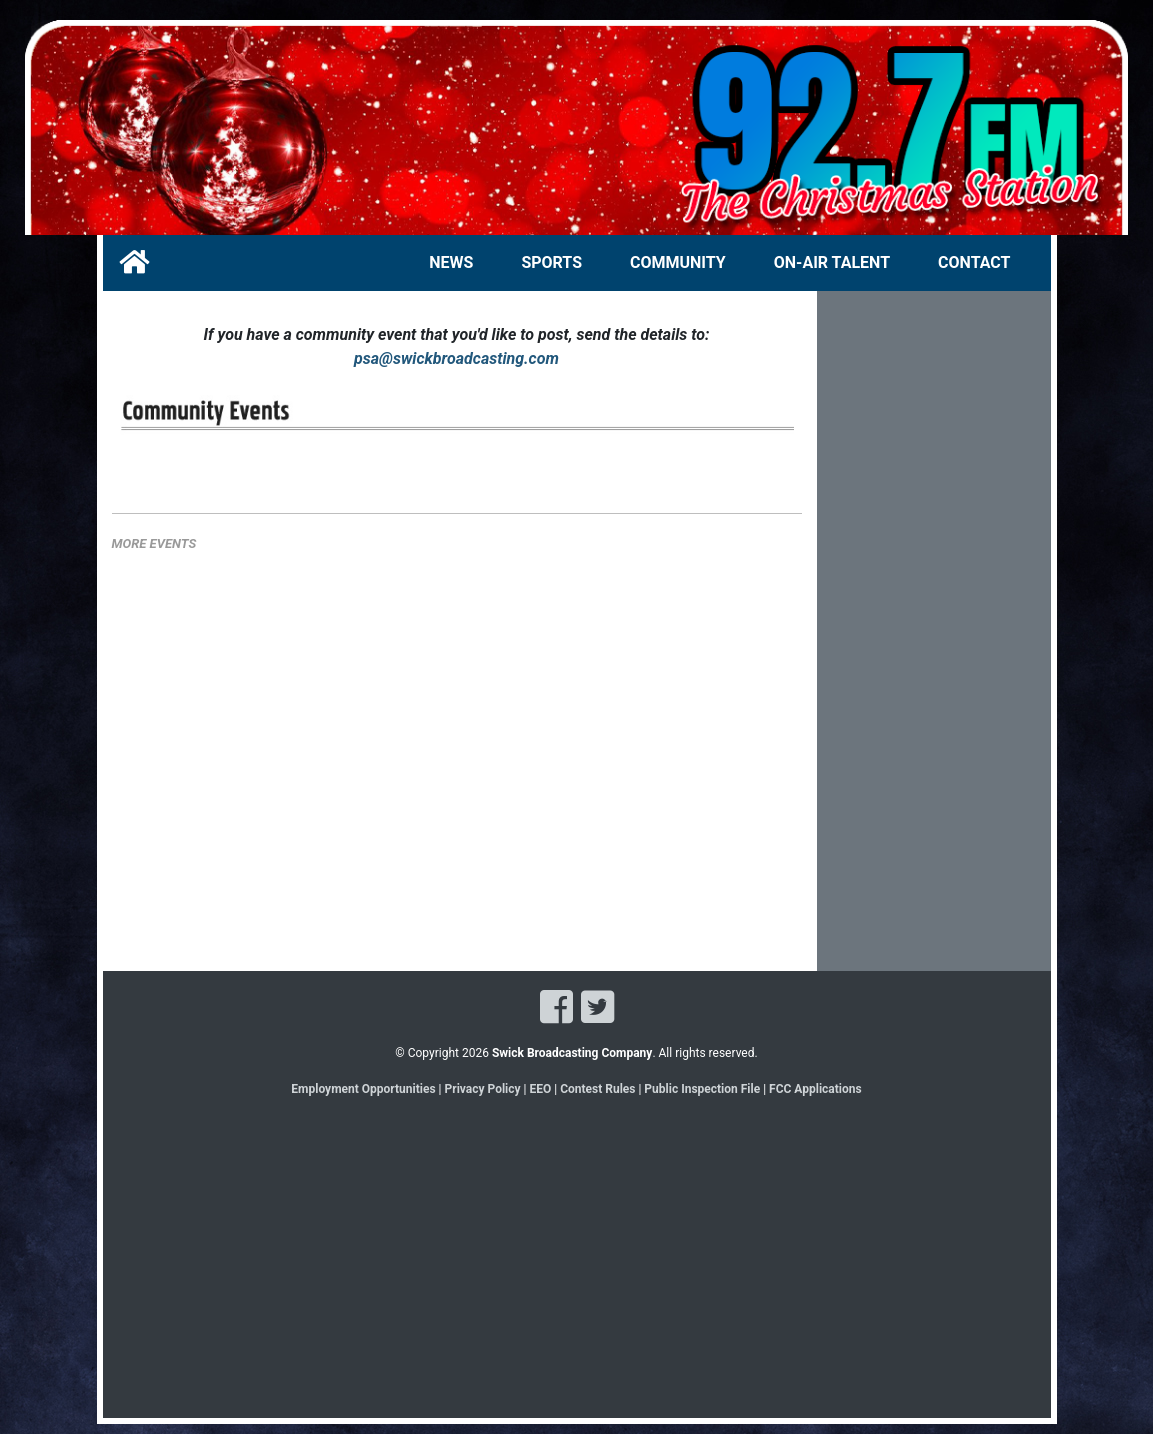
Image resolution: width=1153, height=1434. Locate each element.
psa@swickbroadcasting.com (456, 358)
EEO (541, 1089)
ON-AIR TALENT (832, 262)
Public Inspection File (702, 1089)
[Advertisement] (934, 647)
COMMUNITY (678, 262)
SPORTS (551, 262)
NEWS (451, 262)
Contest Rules (597, 1089)
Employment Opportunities (363, 1089)
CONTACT (974, 262)
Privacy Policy (483, 1089)
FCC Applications (815, 1089)
